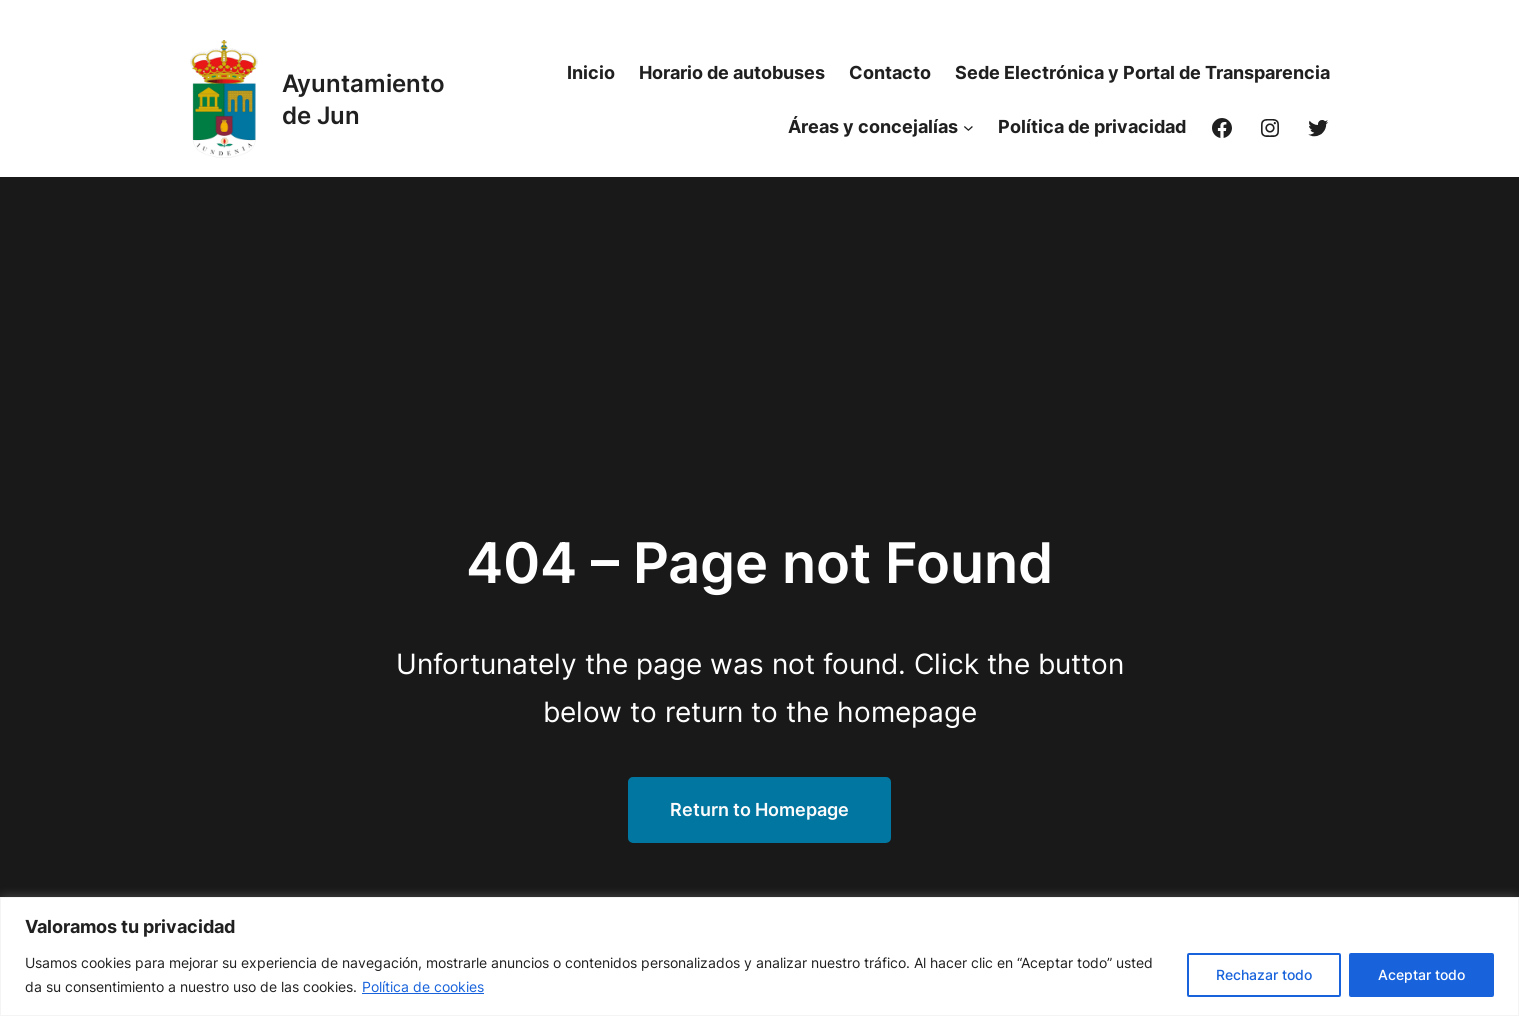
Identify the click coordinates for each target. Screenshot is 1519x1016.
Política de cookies (423, 986)
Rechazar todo (1264, 974)
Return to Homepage (759, 809)
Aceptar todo (1421, 974)
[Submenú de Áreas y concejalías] (968, 127)
